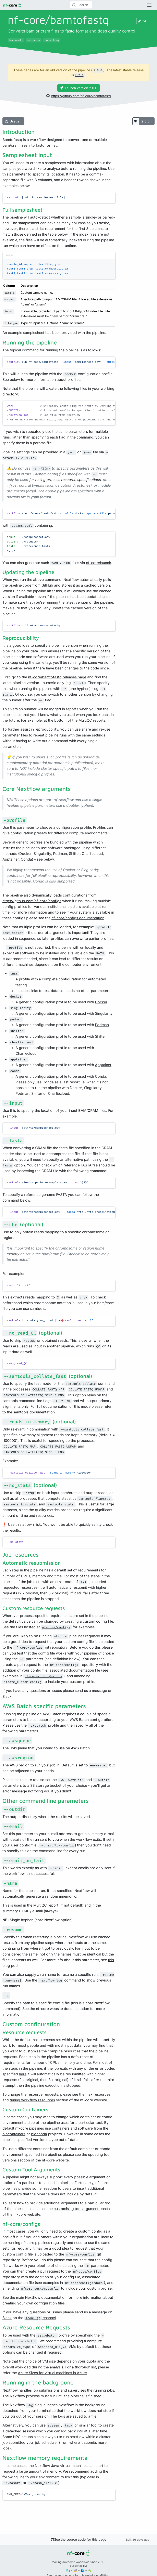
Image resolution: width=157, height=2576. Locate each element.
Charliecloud (26, 1053)
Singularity (104, 1013)
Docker (101, 1002)
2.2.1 (79, 75)
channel (40, 2318)
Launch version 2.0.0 (78, 88)
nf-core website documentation (62, 2008)
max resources (97, 2094)
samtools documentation (34, 1412)
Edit (142, 21)
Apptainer (103, 1065)
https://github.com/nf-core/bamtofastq (78, 96)
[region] (58, 362)
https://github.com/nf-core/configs (31, 901)
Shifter (100, 1036)
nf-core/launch (98, 563)
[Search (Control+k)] (81, 5)
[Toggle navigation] (149, 5)
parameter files (15, 735)
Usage (12, 121)
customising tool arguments (77, 2209)
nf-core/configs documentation (77, 918)
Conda (100, 1076)
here (22, 2074)
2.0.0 (145, 121)
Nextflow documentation (46, 2297)
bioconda (39, 2134)
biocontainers (13, 2134)
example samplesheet (26, 332)
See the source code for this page (78, 2539)
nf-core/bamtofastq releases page (57, 677)
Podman (102, 1025)
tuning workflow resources (32, 2100)
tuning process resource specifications (68, 480)
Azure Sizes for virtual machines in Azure (52, 2373)
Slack (7, 1696)
